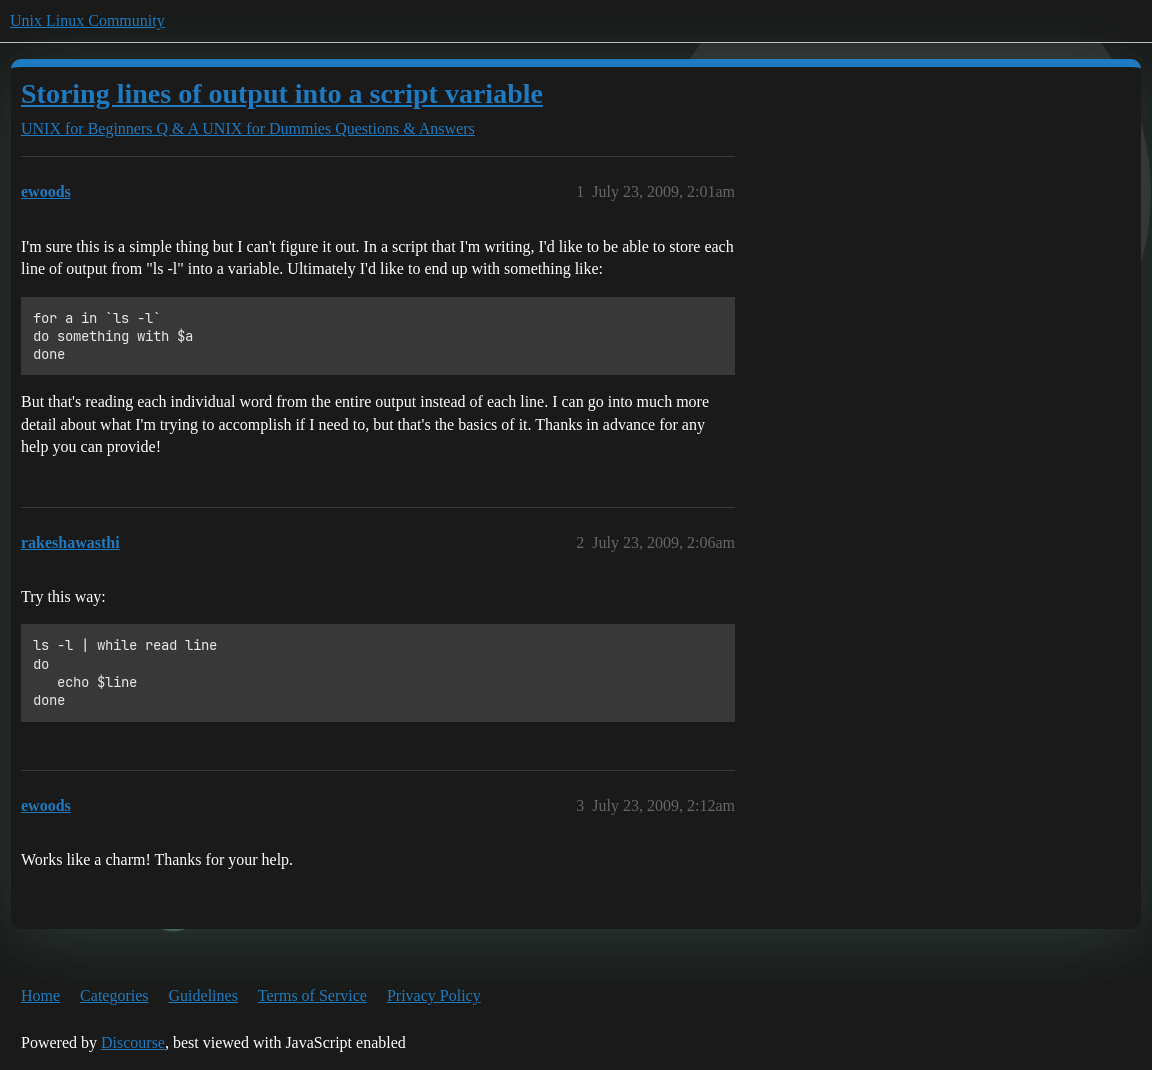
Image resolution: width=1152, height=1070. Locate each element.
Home (40, 995)
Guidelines (203, 995)
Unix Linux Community (87, 20)
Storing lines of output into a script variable (282, 93)
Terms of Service (312, 995)
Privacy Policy (434, 995)
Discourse (133, 1042)
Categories (114, 995)
